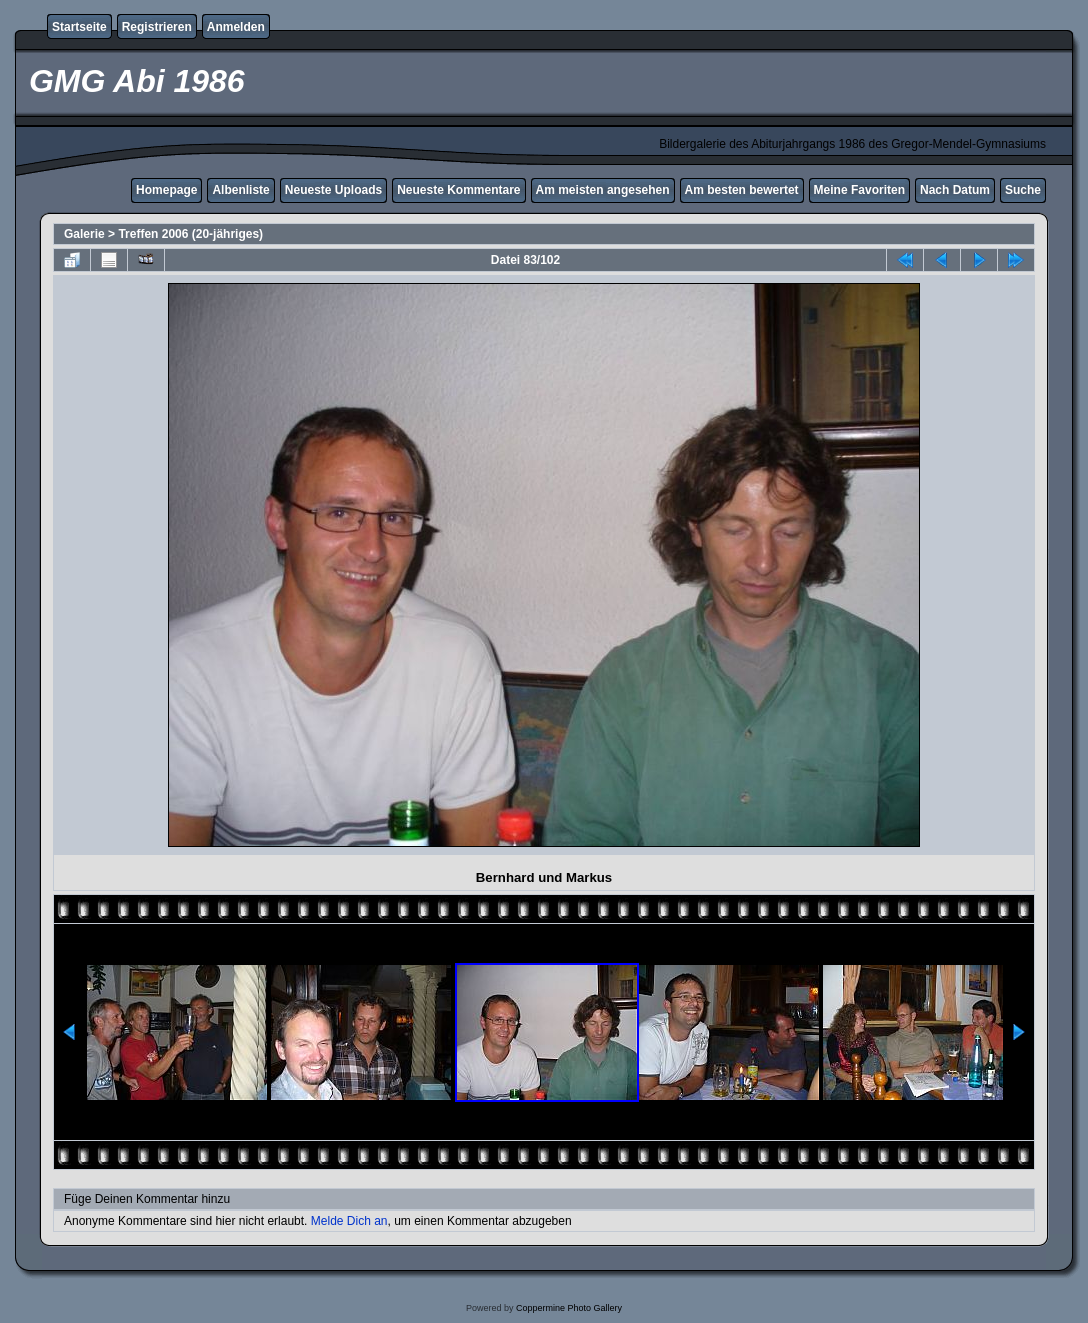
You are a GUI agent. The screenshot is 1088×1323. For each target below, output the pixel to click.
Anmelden (236, 27)
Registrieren (157, 27)
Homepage (166, 190)
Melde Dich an (349, 1221)
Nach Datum (955, 190)
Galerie (84, 234)
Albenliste (240, 190)
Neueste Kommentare (458, 190)
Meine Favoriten (859, 190)
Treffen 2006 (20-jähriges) (190, 234)
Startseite (79, 27)
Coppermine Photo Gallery (569, 1308)
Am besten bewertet (742, 190)
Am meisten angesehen (603, 190)
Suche (1023, 190)
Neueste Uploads (333, 190)
